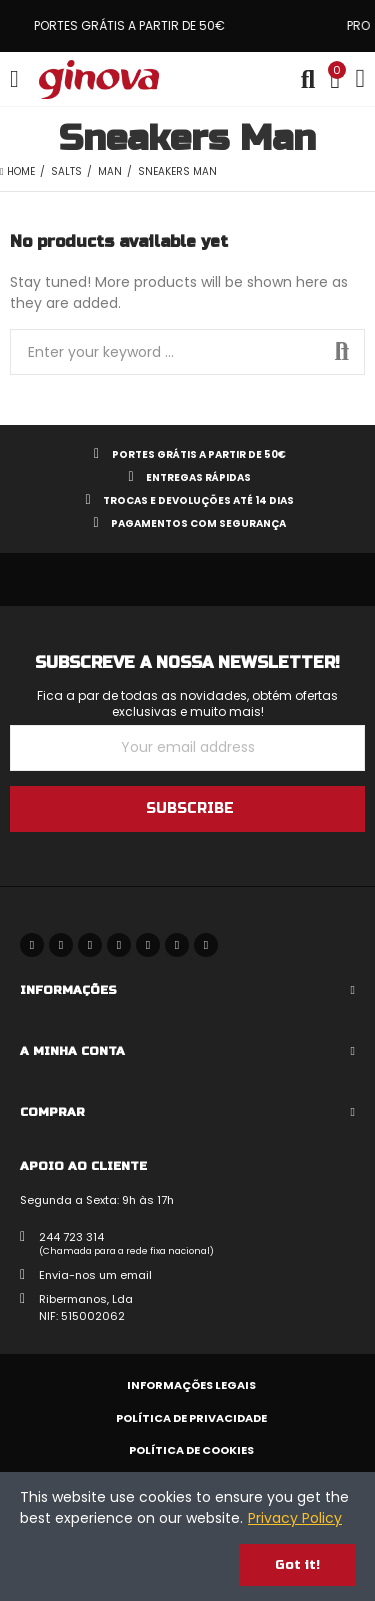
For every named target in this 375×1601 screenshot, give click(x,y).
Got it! (297, 1565)
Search (342, 352)
